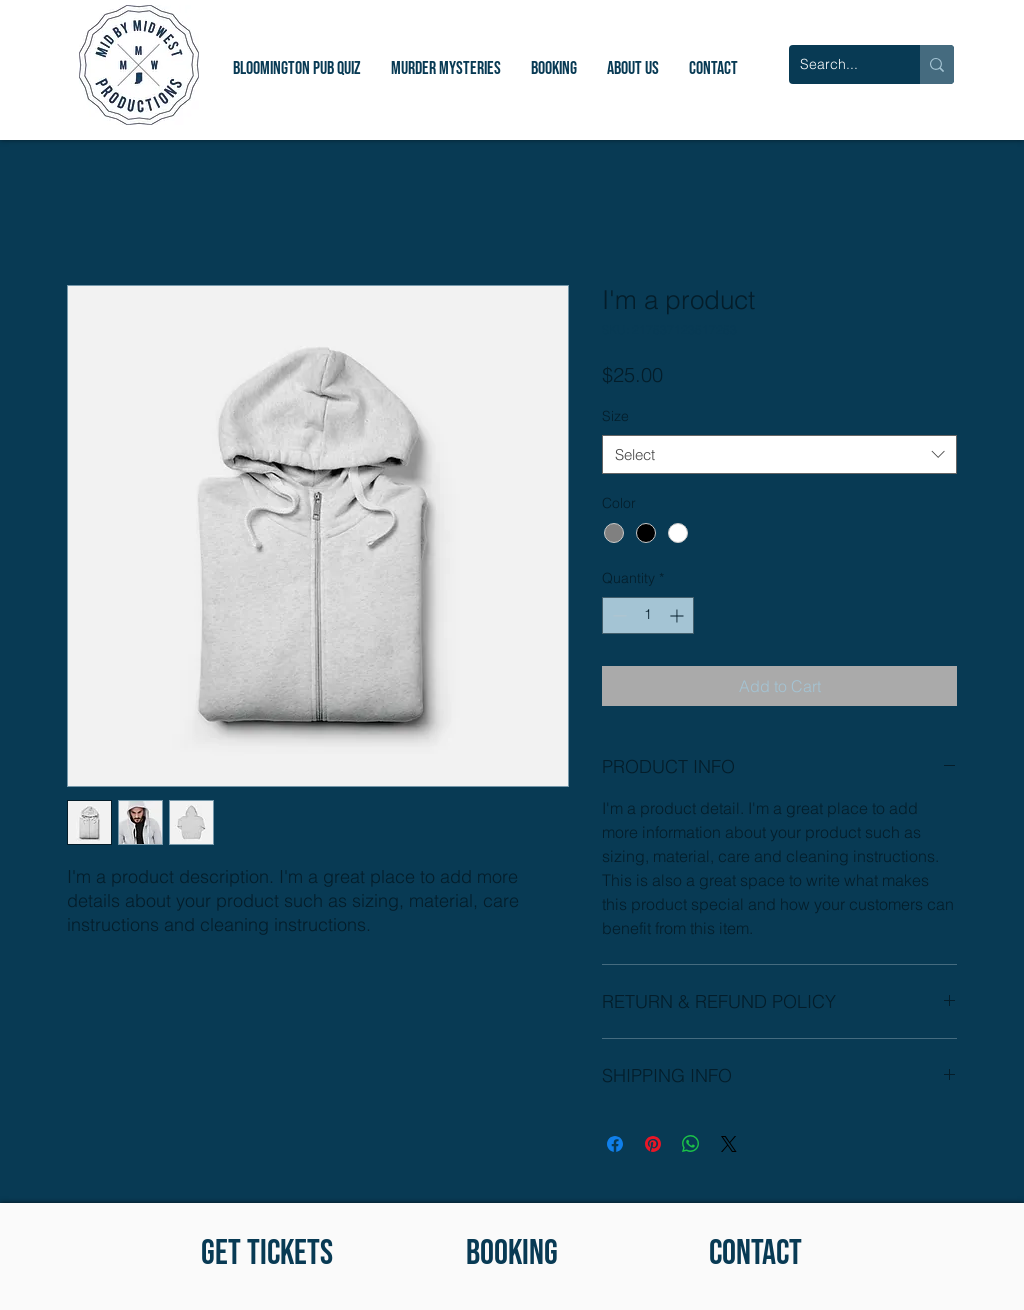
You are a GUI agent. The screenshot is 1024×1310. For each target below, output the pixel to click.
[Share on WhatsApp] (691, 1144)
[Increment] (678, 615)
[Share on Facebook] (615, 1144)
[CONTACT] (755, 1253)
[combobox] (779, 454)
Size (615, 416)
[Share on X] (729, 1144)
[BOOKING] (511, 1253)
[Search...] (839, 64)
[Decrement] (617, 615)
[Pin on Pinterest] (653, 1144)
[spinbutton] (648, 615)
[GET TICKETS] (266, 1253)
